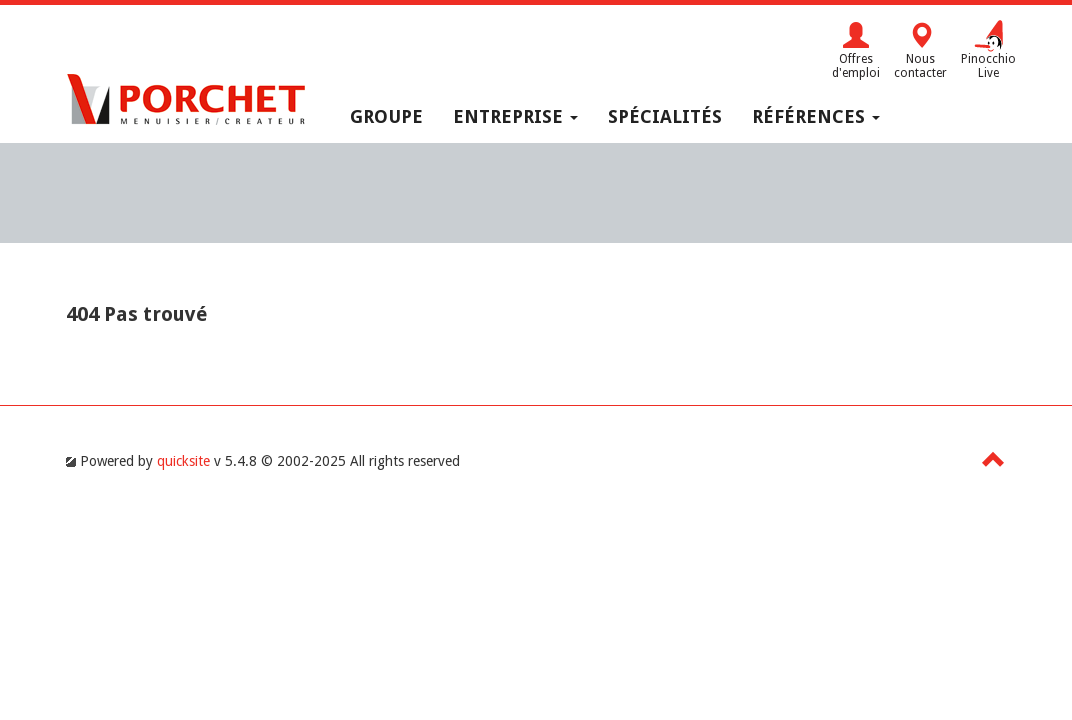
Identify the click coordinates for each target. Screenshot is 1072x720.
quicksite (183, 461)
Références (816, 116)
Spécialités (665, 116)
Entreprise (515, 116)
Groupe (386, 116)
